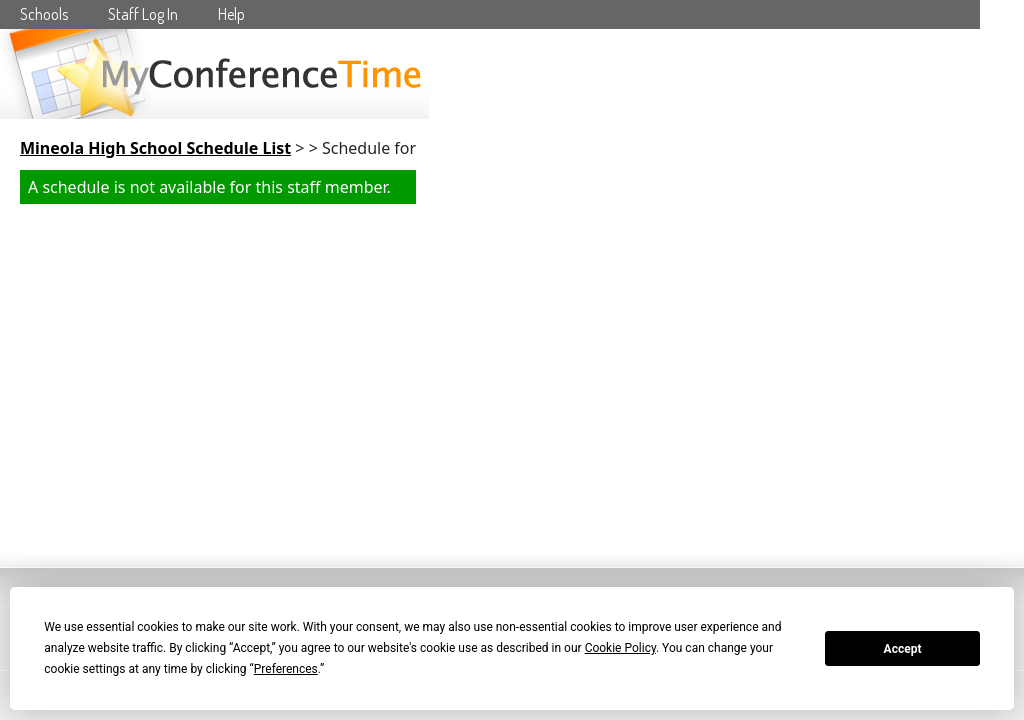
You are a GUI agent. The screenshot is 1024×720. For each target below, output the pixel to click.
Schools (44, 14)
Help (231, 14)
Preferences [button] (286, 669)
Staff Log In (143, 14)
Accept (903, 649)
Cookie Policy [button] (620, 648)
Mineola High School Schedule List (155, 148)
